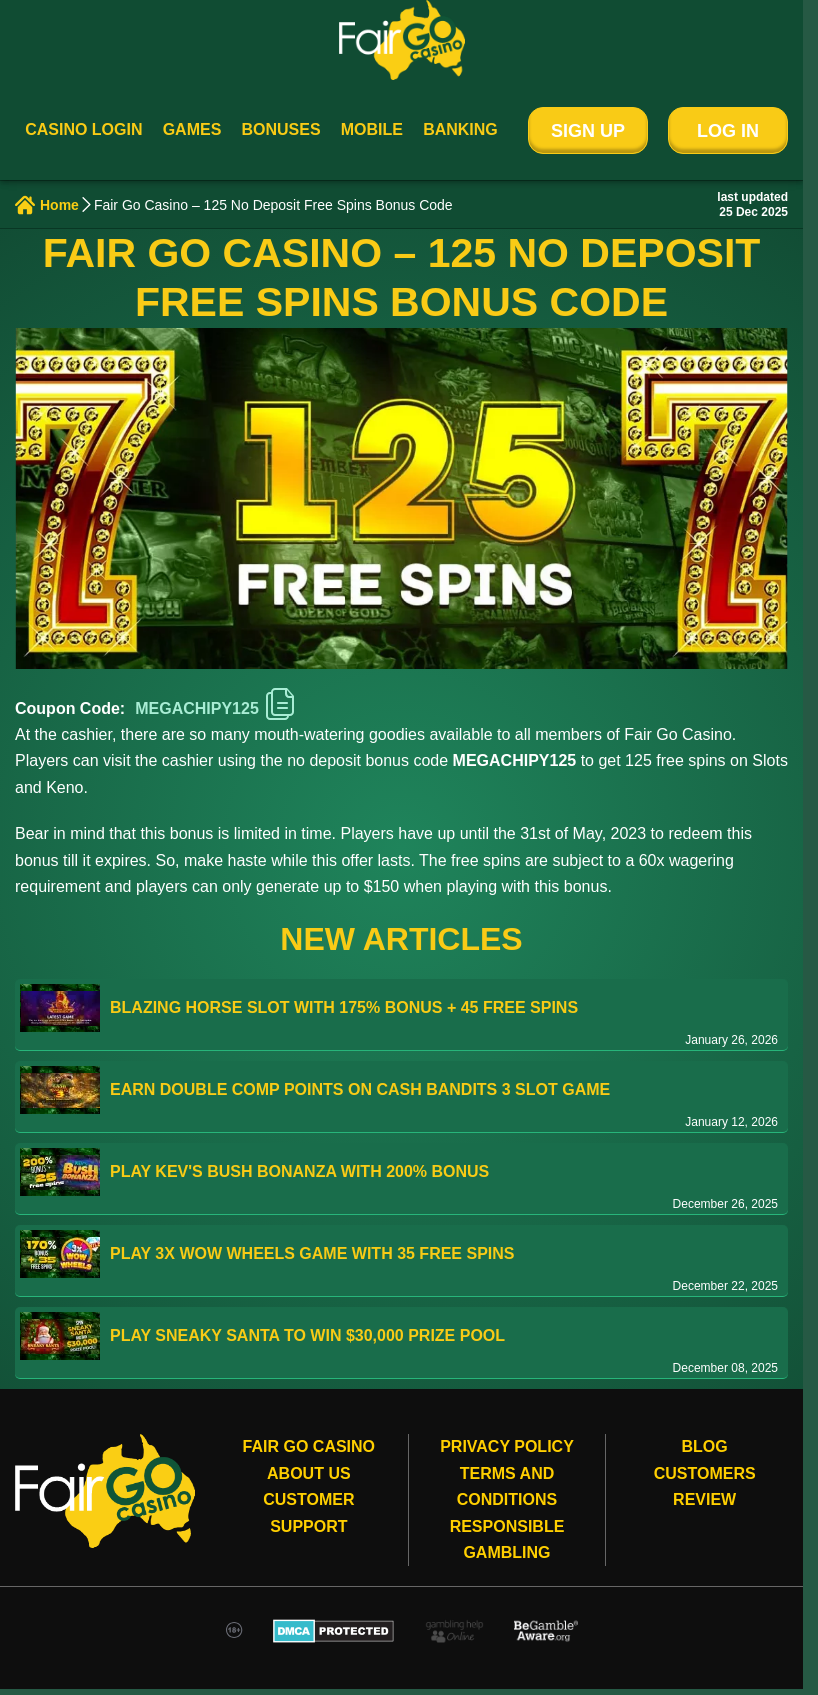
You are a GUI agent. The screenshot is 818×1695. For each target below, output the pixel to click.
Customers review (705, 1486)
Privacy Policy (507, 1446)
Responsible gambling (507, 1539)
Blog (705, 1446)
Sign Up (588, 131)
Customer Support (308, 1512)
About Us (309, 1473)
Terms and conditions (507, 1486)
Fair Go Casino (309, 1446)
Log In (728, 131)
